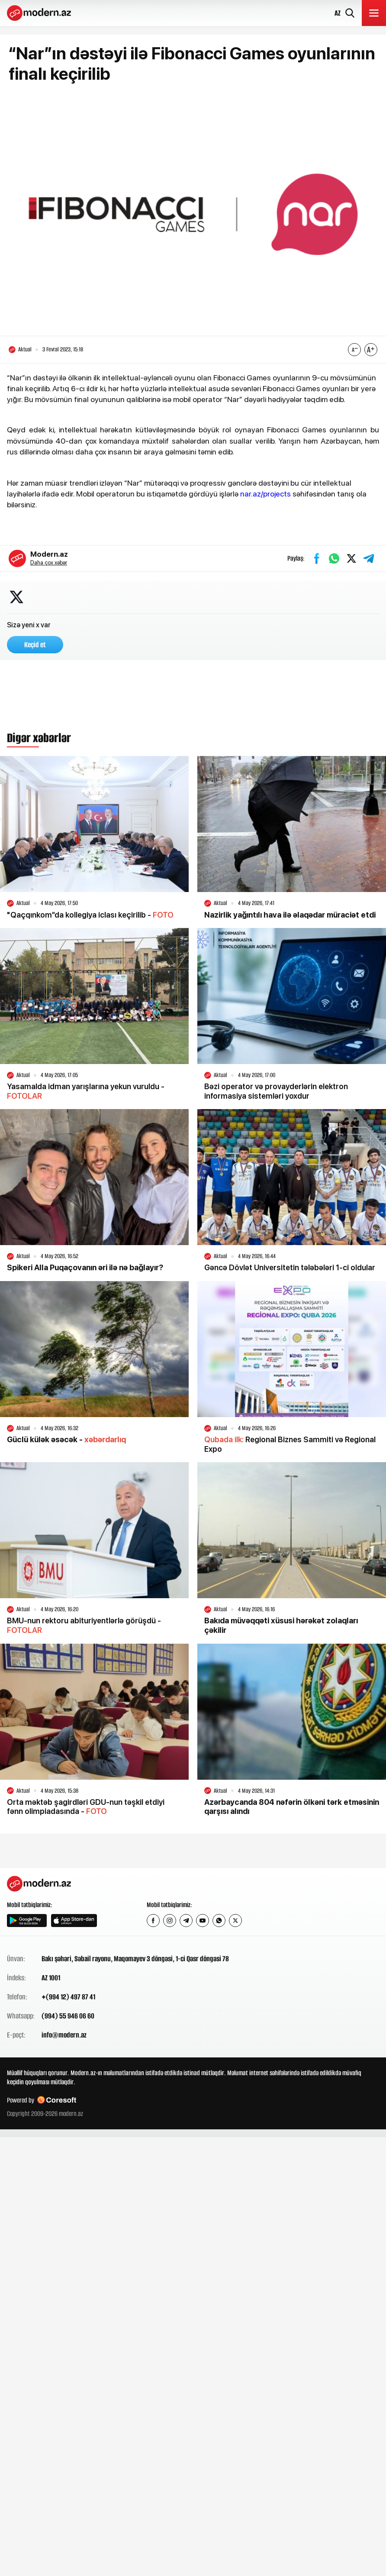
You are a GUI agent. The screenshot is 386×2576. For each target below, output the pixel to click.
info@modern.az (64, 2035)
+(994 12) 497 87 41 (68, 1997)
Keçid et (35, 645)
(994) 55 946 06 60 (68, 2016)
